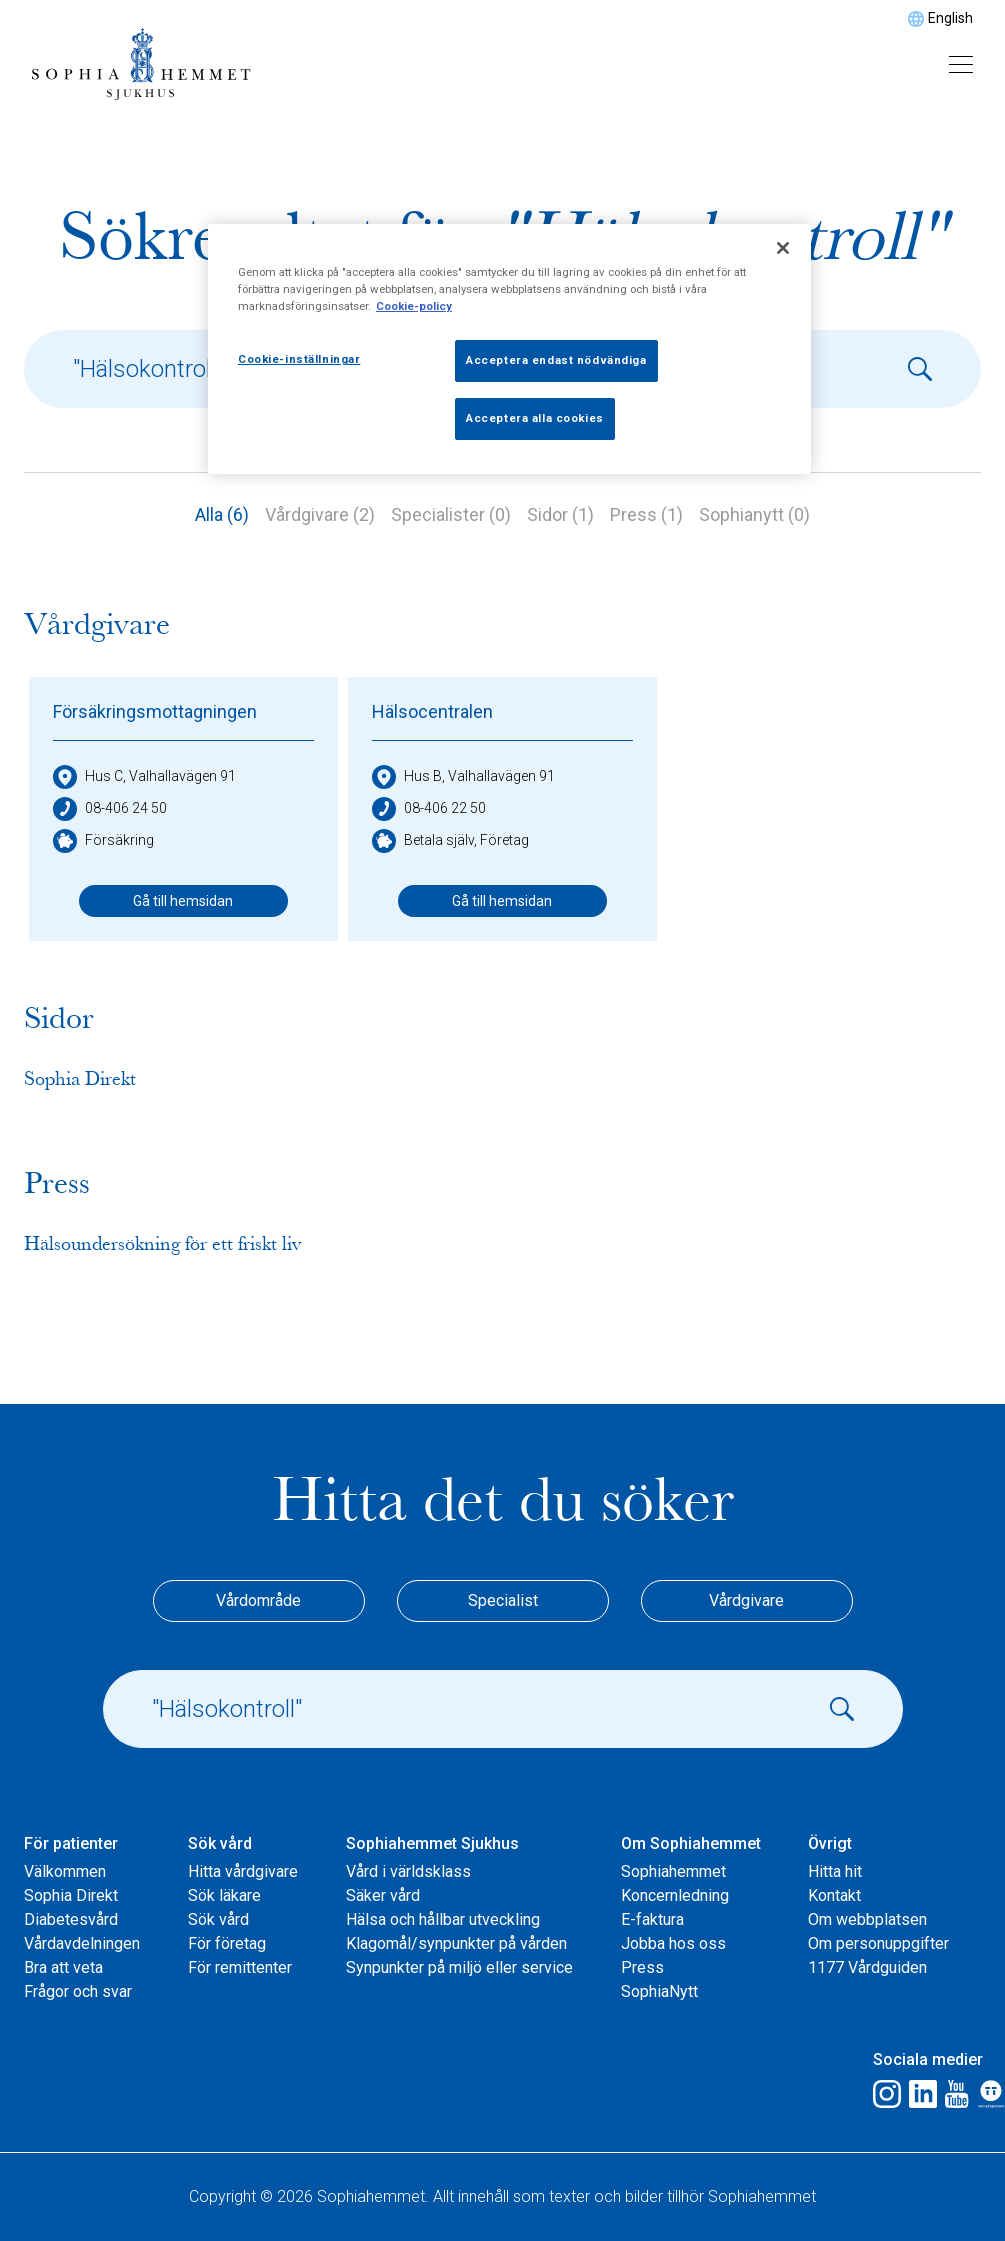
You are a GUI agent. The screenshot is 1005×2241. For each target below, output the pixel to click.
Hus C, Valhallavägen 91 (144, 777)
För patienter (71, 1843)
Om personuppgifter (878, 1943)
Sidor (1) (560, 514)
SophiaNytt (659, 1991)
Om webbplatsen (867, 1919)
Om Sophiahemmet (691, 1843)
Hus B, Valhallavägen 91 (463, 777)
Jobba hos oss (673, 1943)
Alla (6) (222, 514)
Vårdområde (258, 1600)
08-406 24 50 (110, 809)
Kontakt (834, 1895)
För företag (227, 1943)
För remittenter (240, 1967)
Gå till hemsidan (183, 901)
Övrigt (830, 1843)
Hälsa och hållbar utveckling (443, 1919)
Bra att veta (63, 1967)
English (950, 18)
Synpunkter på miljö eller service (459, 1967)
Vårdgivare (746, 1600)
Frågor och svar (78, 1991)
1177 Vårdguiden (867, 1967)
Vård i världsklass (408, 1871)
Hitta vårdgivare (243, 1871)
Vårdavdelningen (82, 1943)
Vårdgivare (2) (320, 514)
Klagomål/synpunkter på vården (456, 1943)
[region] (509, 349)
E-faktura (652, 1919)
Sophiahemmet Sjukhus (432, 1843)
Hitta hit (835, 1871)
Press (642, 1967)
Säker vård (383, 1895)
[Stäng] (783, 248)
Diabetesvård (71, 1919)
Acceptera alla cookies (535, 418)
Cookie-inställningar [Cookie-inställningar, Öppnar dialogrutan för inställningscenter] (299, 359)
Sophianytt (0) (754, 514)
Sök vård (220, 1843)
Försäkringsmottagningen (155, 711)
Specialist (503, 1600)
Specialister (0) (451, 514)
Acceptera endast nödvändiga (556, 360)
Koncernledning (675, 1895)
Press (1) (646, 514)
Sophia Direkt (71, 1895)
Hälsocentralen (432, 711)
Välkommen (65, 1871)
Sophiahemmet (673, 1871)
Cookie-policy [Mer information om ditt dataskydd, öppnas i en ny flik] (414, 306)
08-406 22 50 (429, 809)
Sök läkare (224, 1895)
